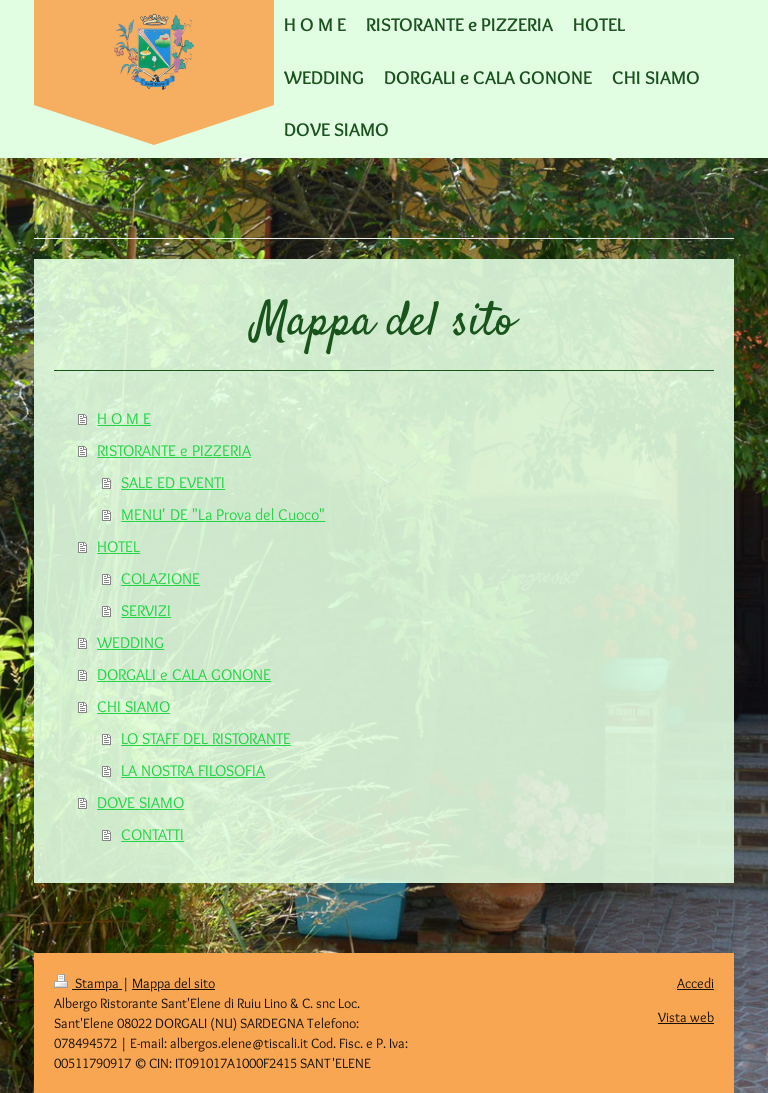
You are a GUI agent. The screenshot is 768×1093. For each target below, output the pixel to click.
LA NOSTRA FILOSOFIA (193, 770)
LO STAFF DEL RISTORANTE (206, 738)
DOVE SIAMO (140, 802)
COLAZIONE (160, 578)
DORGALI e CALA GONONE (184, 674)
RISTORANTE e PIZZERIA (174, 450)
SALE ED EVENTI (173, 482)
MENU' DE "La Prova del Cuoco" (223, 514)
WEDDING (130, 642)
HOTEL (118, 546)
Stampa (88, 983)
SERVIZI (146, 610)
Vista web (686, 1017)
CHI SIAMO (133, 706)
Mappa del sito (173, 983)
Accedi (695, 983)
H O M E (124, 418)
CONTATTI (152, 834)
